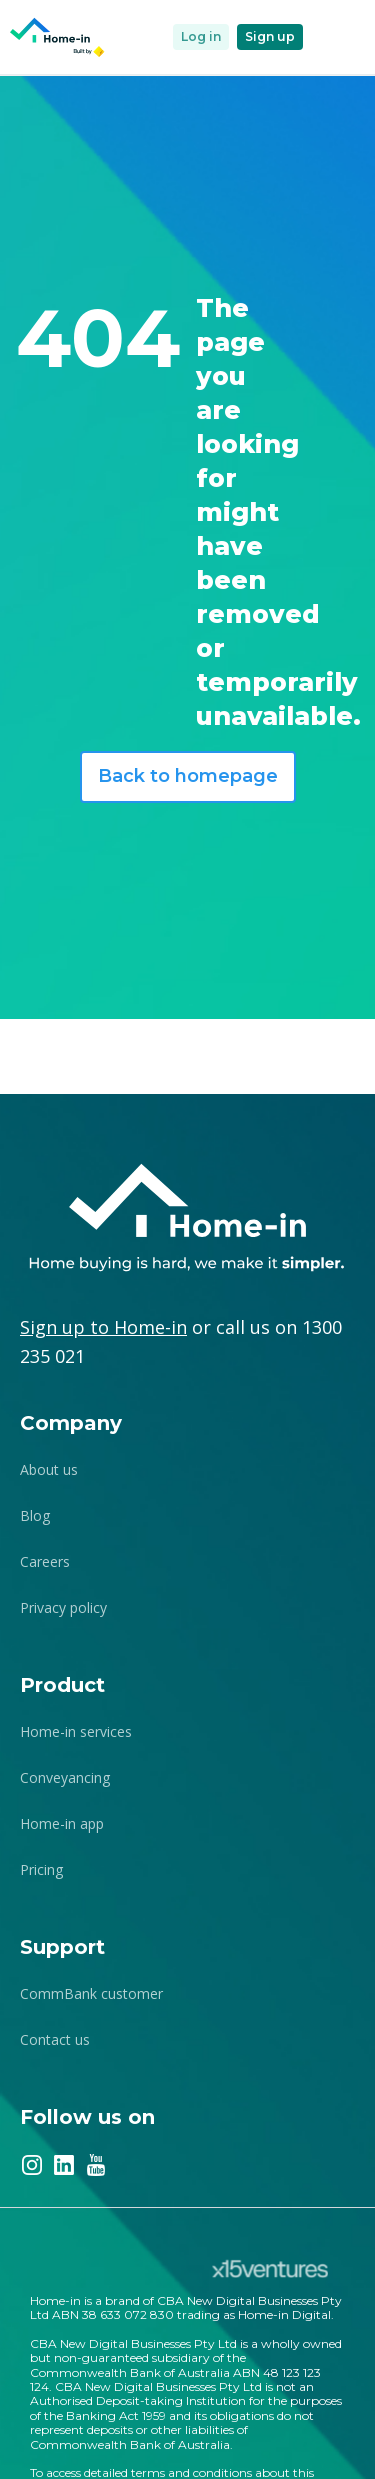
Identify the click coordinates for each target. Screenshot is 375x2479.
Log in (201, 36)
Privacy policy (63, 1607)
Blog (35, 1515)
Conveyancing (65, 1777)
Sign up (270, 36)
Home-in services (76, 1731)
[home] (59, 37)
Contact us (55, 2039)
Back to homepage (188, 776)
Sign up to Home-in (103, 1327)
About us (49, 1469)
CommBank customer (91, 1993)
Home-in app (62, 1823)
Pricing (41, 1869)
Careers (45, 1561)
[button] (335, 37)
